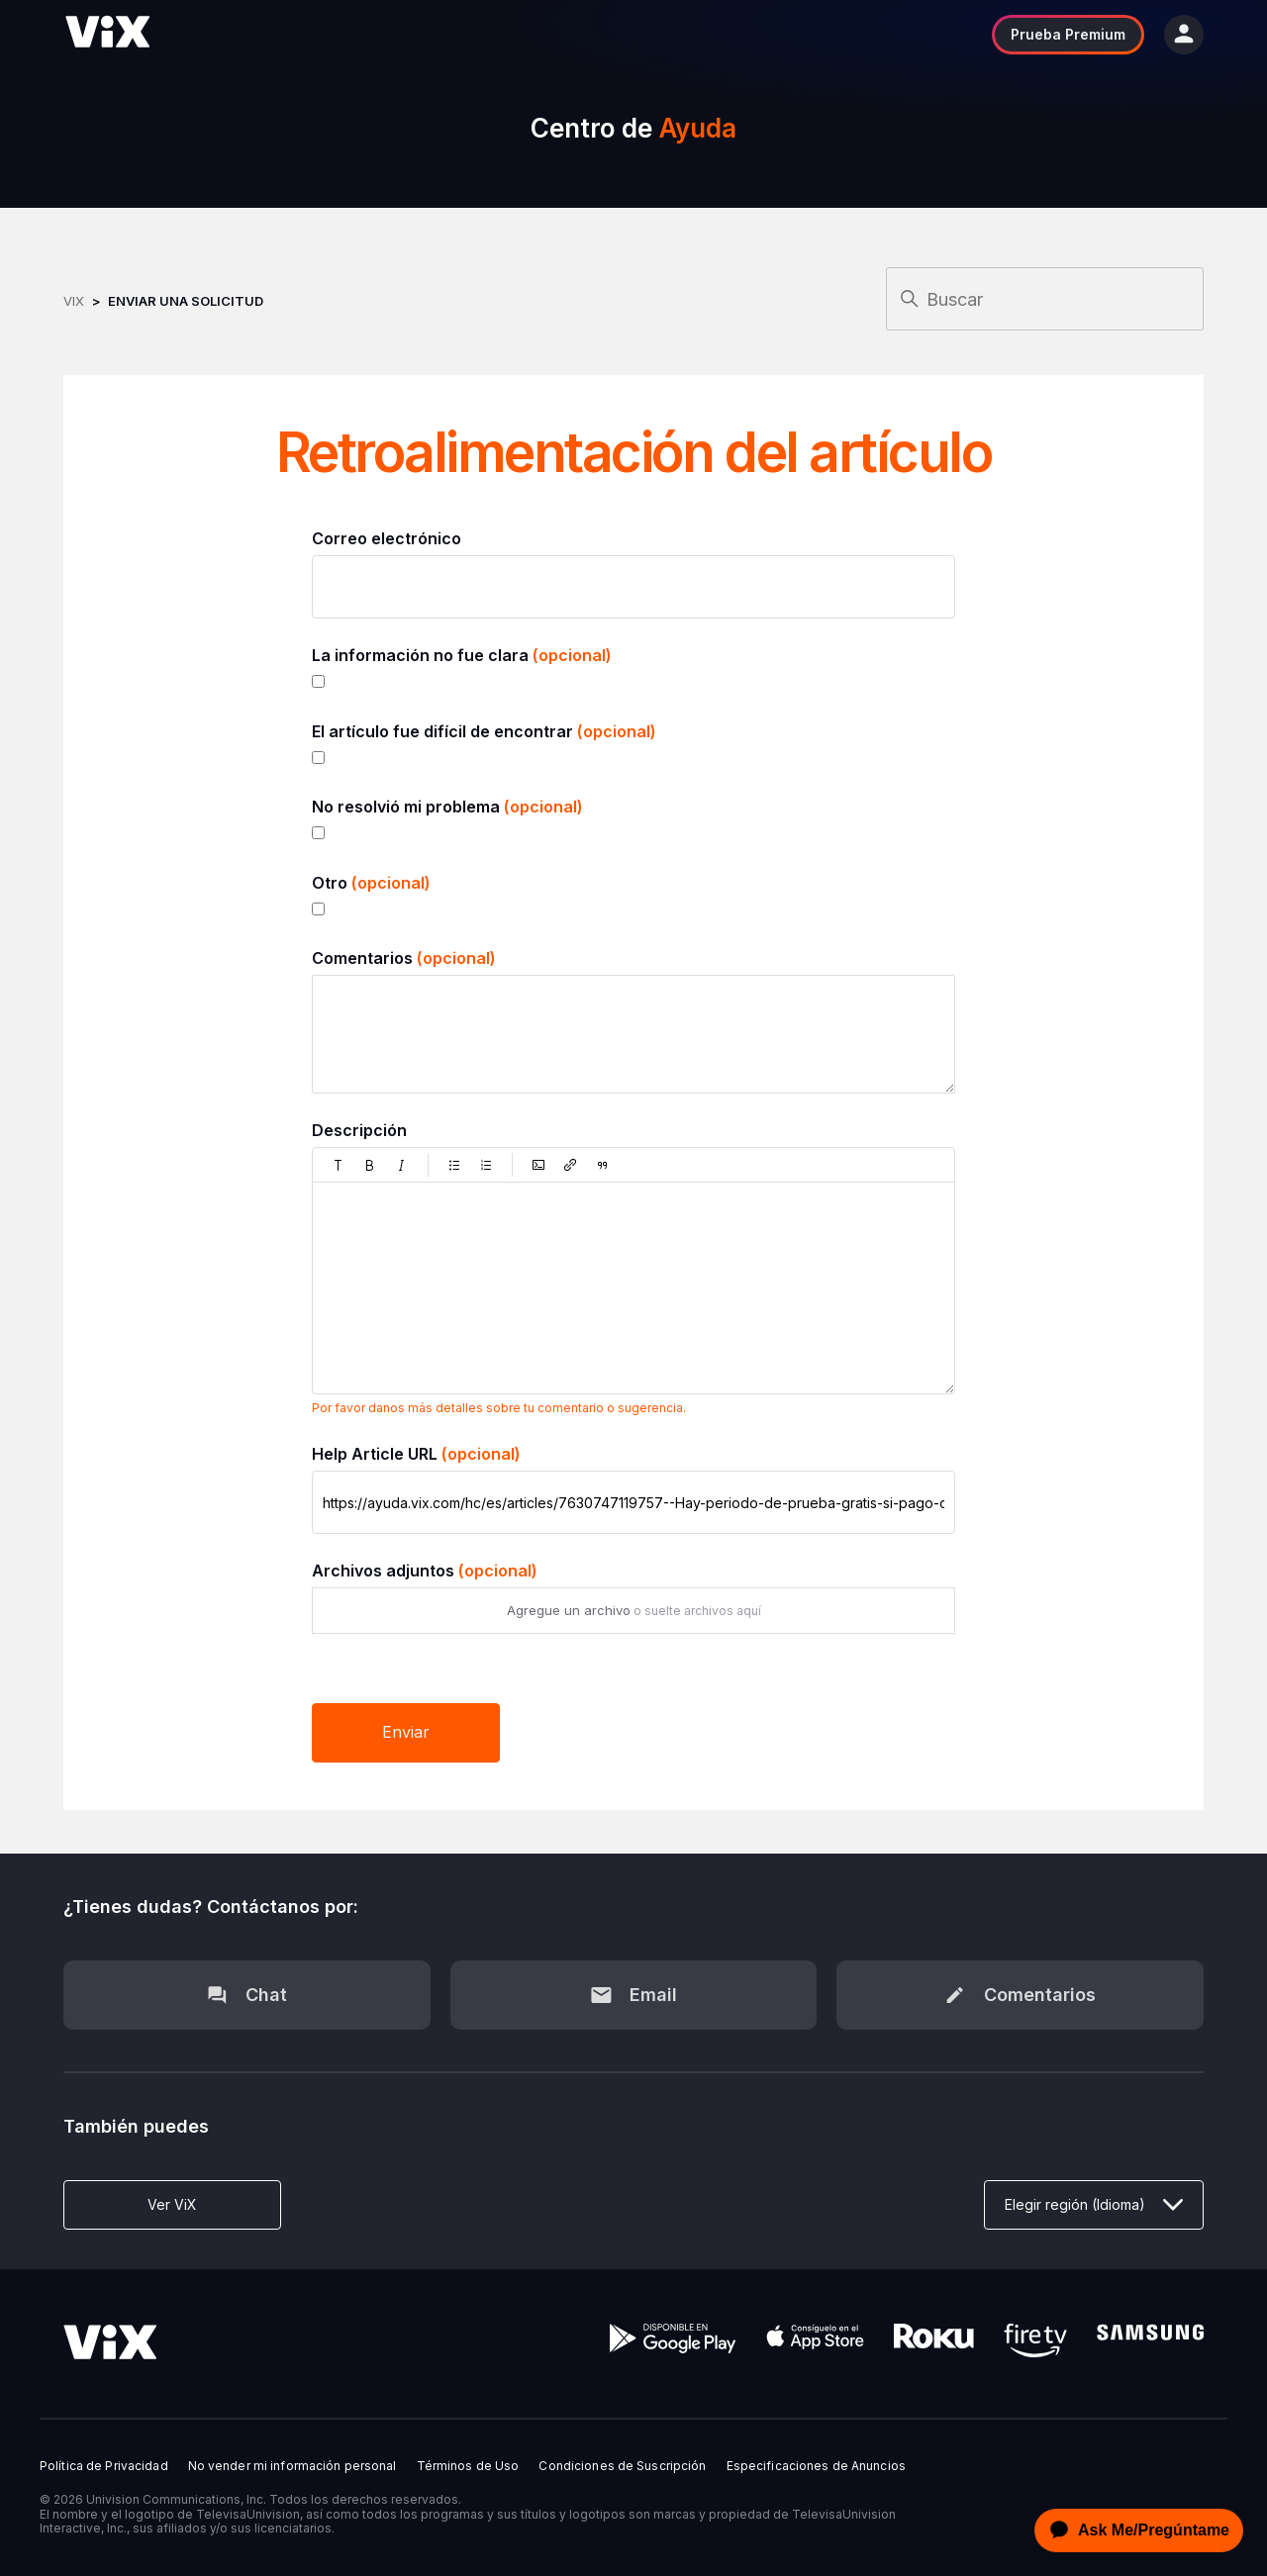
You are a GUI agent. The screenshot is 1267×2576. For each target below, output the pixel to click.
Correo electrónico (386, 538)
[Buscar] (1045, 299)
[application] (1133, 2530)
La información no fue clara (462, 655)
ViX (73, 301)
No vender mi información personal (292, 2466)
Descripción (359, 1130)
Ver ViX (172, 2204)
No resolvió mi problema (447, 806)
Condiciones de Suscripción (622, 2466)
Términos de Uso (468, 2466)
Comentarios (404, 958)
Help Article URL (416, 1454)
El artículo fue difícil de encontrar (484, 731)
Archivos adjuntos (424, 1570)
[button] (338, 1165)
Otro (371, 883)
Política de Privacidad (104, 2466)
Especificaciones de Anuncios (816, 2466)
